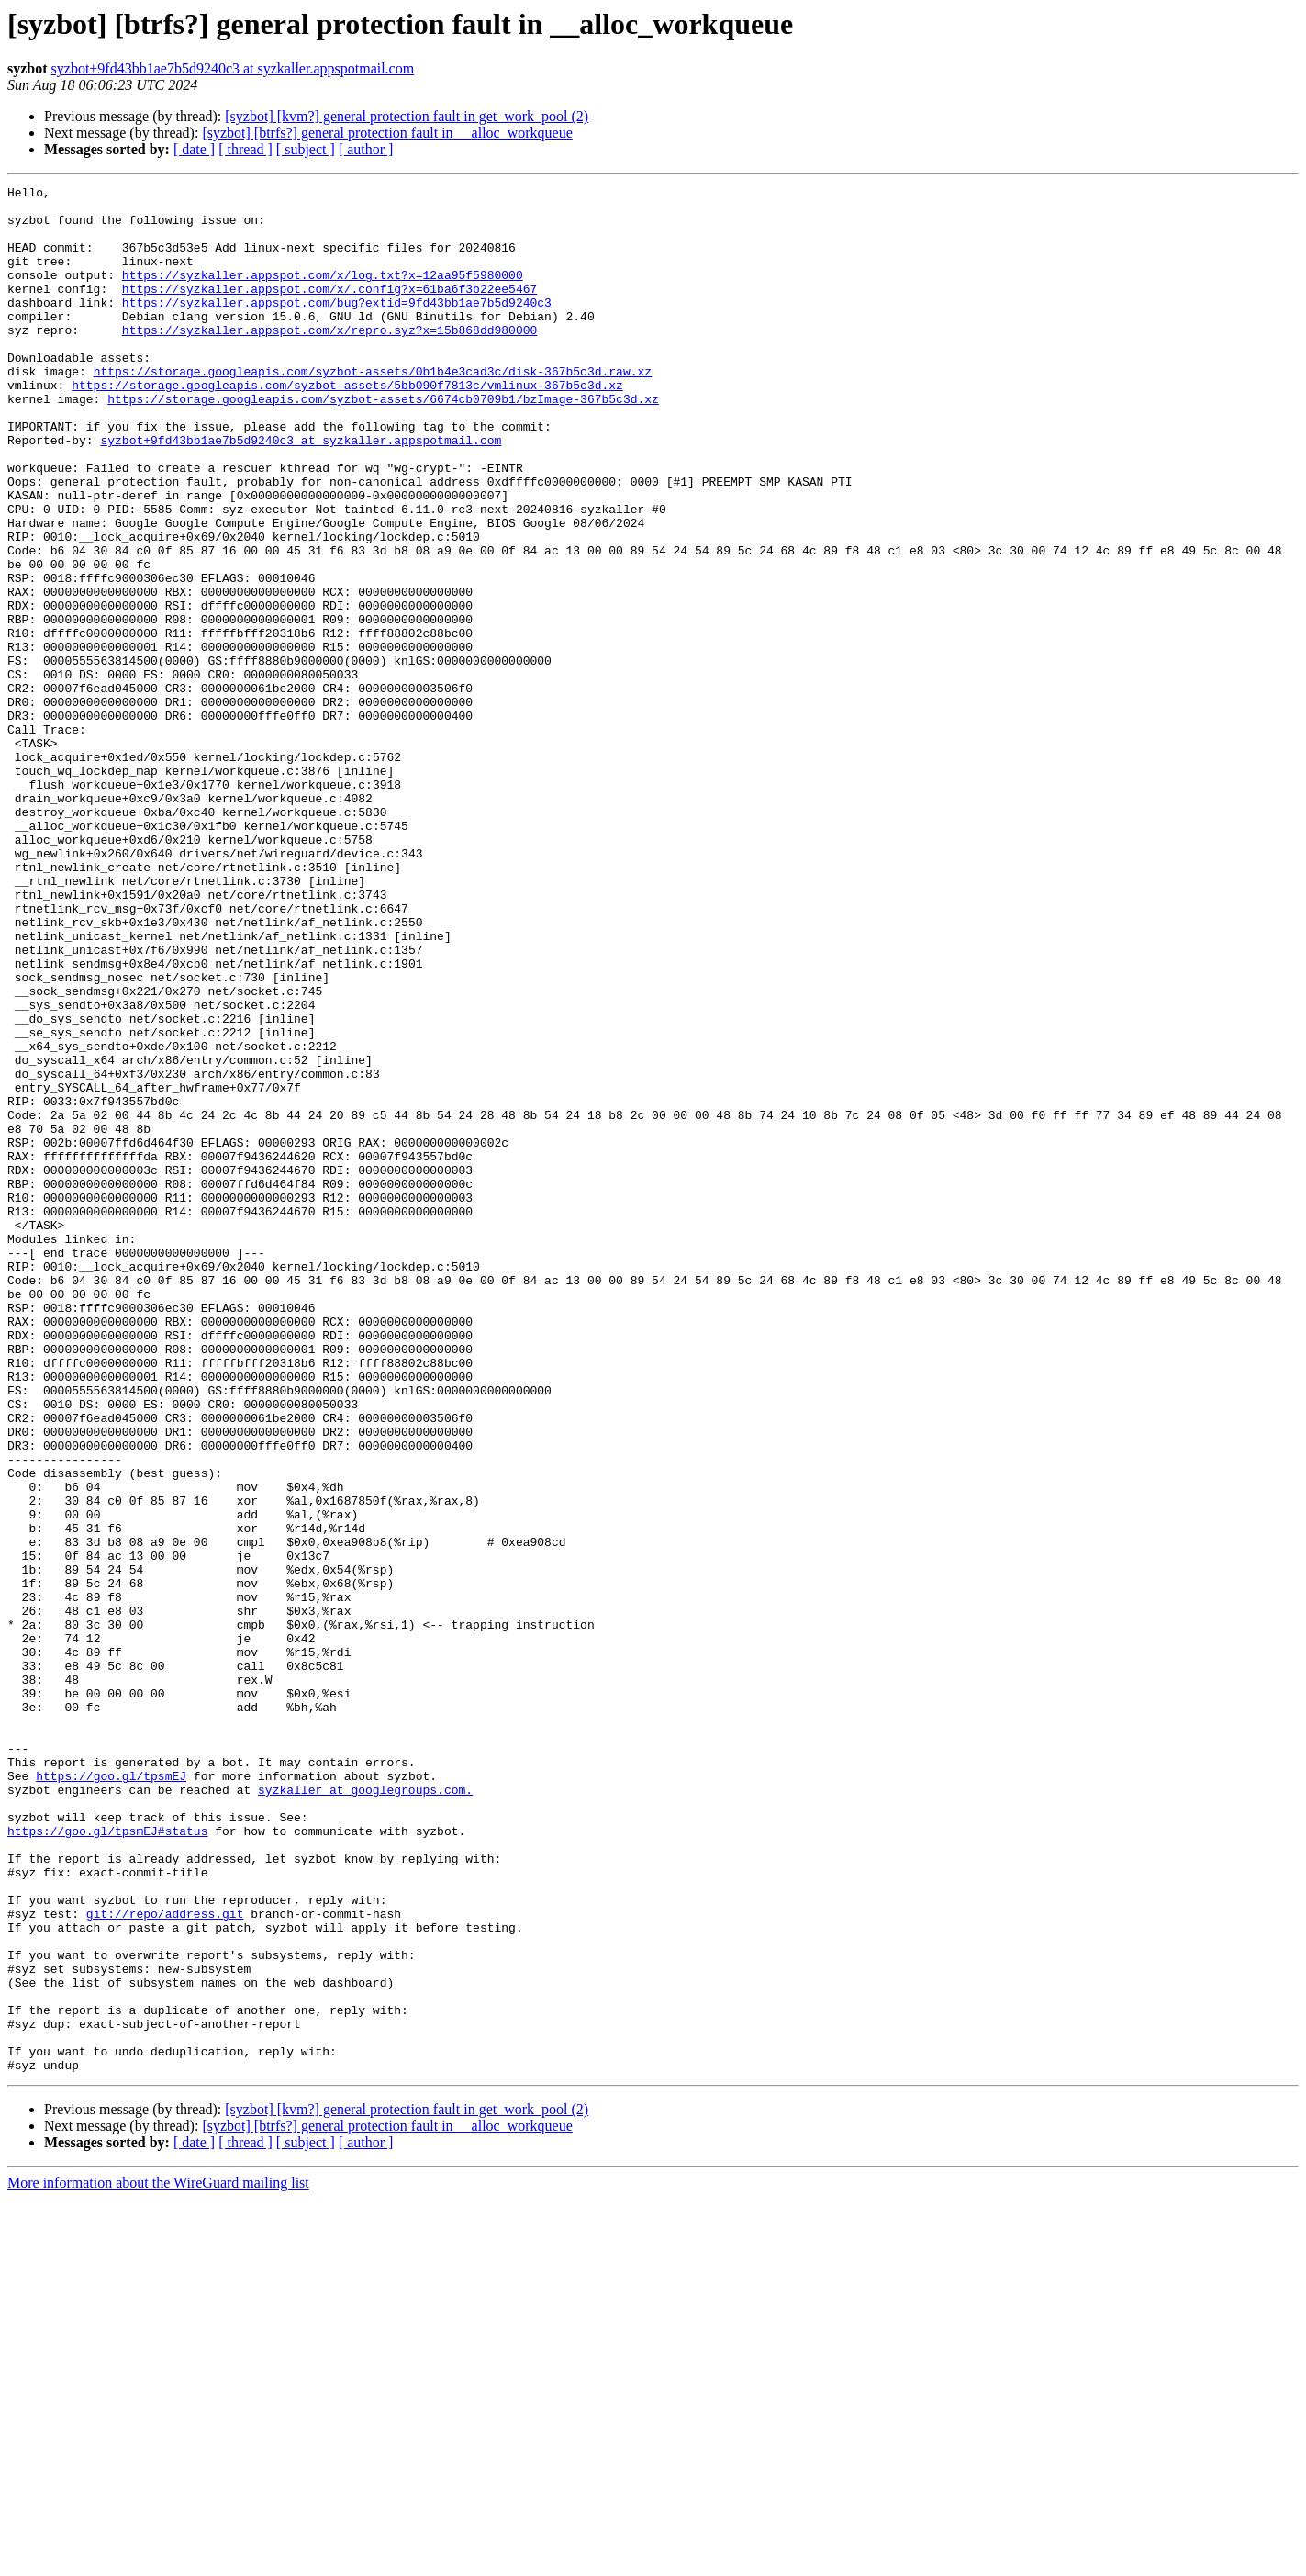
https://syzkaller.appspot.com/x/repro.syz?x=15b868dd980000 (329, 360)
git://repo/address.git (165, 2260)
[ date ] (194, 149)
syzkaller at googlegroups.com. (365, 2111)
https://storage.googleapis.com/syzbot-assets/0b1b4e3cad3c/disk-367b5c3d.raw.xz (373, 409)
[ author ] (366, 149)
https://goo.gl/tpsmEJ (111, 2095)
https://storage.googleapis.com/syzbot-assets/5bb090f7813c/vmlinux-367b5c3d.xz (347, 426)
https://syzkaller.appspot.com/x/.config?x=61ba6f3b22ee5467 (329, 310)
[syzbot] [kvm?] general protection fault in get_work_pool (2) (406, 116)
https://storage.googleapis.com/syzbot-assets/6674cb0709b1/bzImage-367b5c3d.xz (383, 442)
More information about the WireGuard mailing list (158, 2560)
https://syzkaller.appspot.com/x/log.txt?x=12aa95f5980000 (322, 294)
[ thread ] (245, 149)
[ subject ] (305, 149)
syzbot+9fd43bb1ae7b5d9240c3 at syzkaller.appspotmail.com (233, 68)
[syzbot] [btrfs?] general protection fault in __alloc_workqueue (387, 132)
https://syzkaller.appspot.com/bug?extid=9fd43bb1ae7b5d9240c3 (337, 327)
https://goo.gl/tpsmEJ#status (107, 2161)
